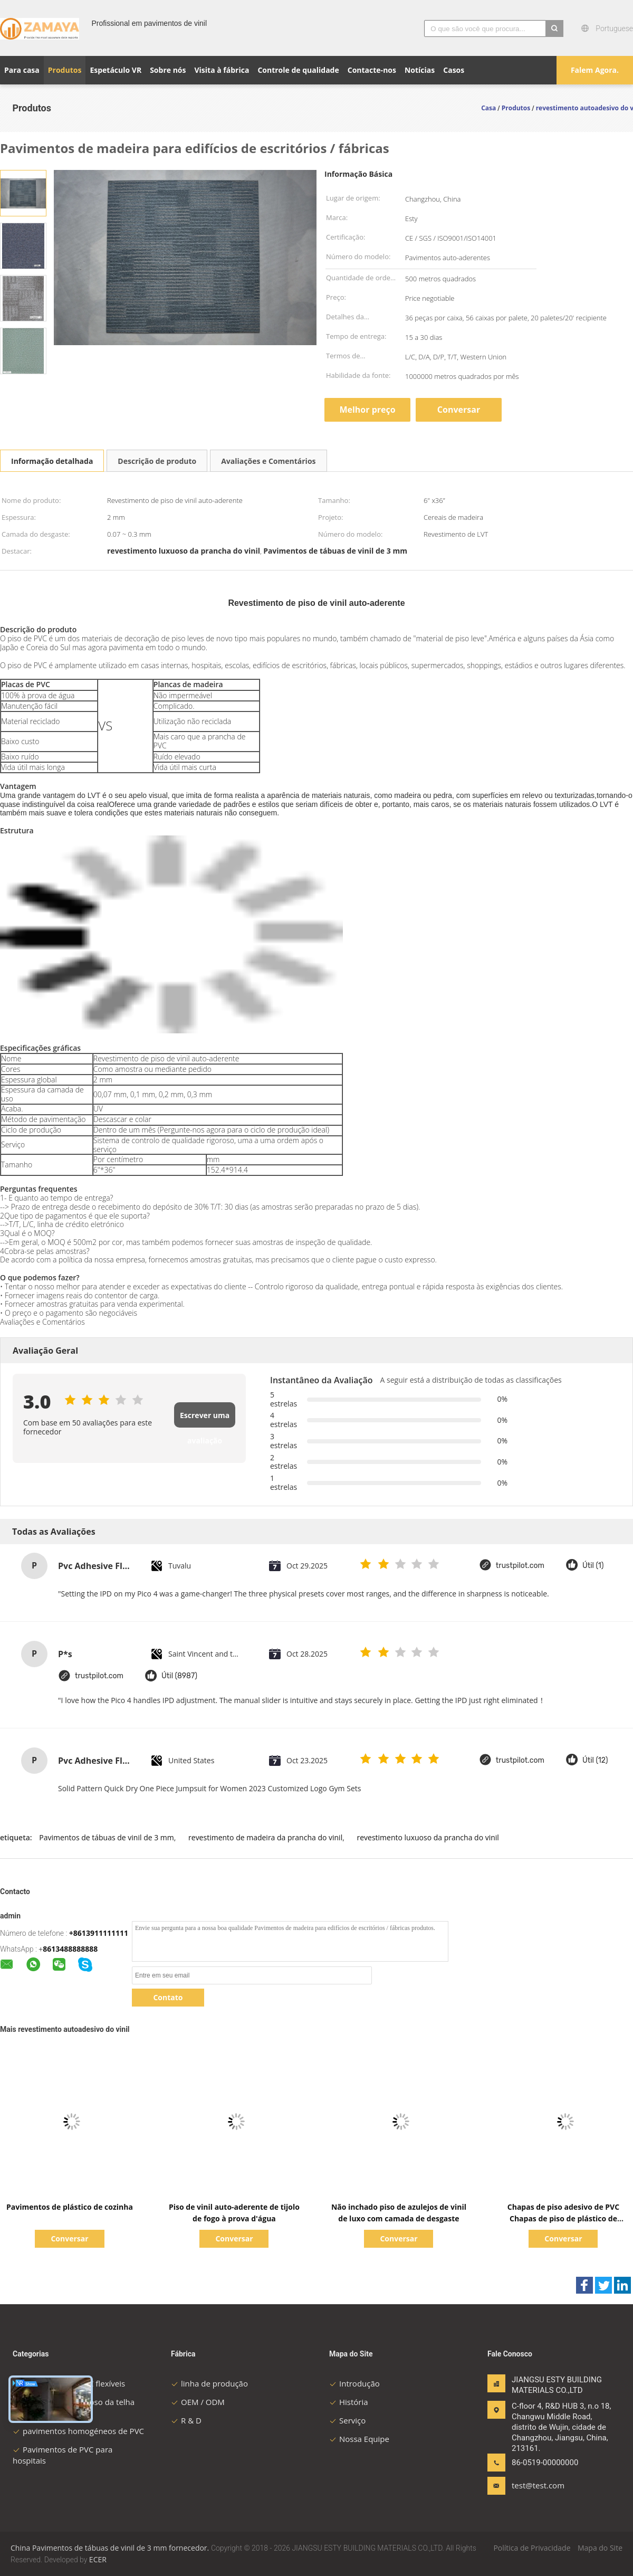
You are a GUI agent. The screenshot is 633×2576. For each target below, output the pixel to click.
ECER (98, 2559)
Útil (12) (595, 1760)
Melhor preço (367, 409)
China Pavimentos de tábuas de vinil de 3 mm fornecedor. (111, 2548)
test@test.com (538, 2485)
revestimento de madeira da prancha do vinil (265, 1837)
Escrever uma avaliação (204, 1419)
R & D (186, 2420)
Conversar (458, 409)
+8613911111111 (98, 1933)
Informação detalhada (52, 461)
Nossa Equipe (359, 2439)
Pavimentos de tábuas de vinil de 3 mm (106, 1837)
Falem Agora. (595, 70)
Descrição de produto (157, 461)
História (348, 2402)
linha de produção (209, 2383)
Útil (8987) (179, 1675)
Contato (168, 1997)
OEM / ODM (198, 2402)
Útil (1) (592, 1565)
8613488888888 (70, 1949)
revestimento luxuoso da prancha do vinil (427, 1837)
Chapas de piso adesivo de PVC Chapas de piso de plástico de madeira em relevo (563, 2218)
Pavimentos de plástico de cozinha (69, 2207)
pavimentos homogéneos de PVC (78, 2431)
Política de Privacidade (531, 2548)
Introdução (354, 2383)
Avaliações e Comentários (268, 461)
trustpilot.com (520, 1565)
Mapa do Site (600, 2548)
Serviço (347, 2420)
